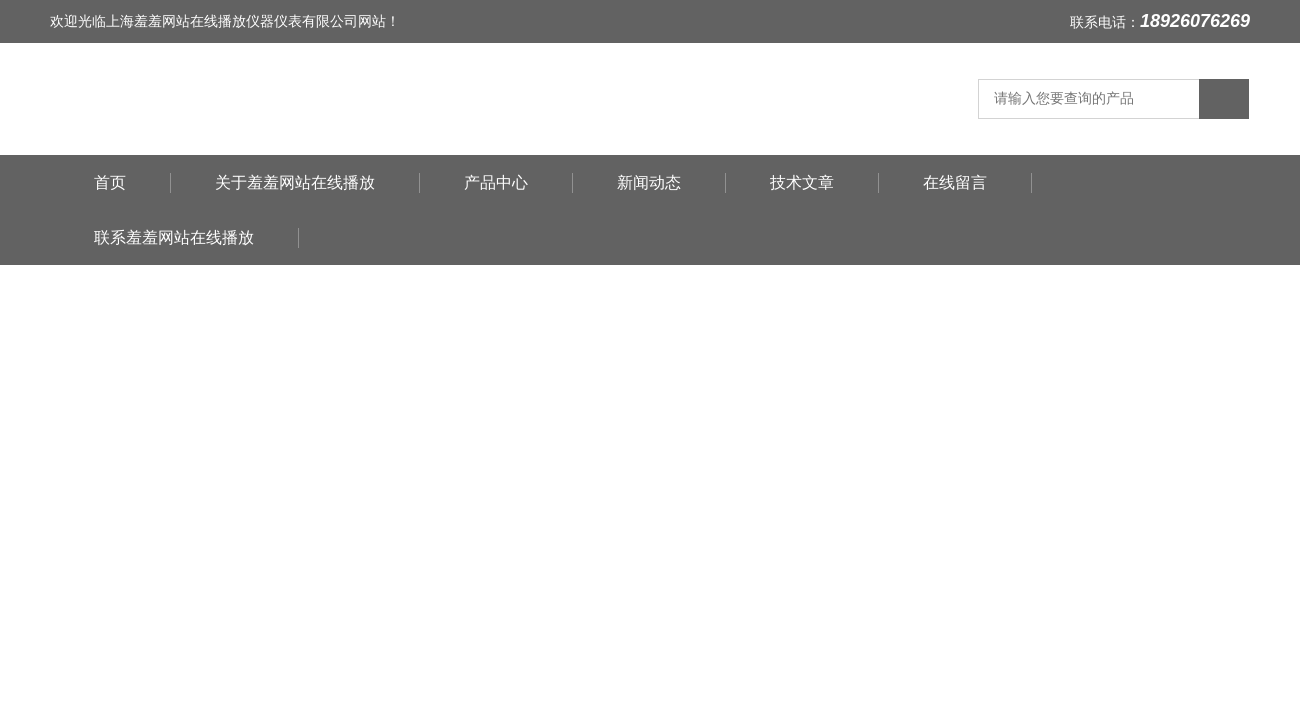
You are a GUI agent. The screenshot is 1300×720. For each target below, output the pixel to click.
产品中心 (496, 182)
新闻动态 (649, 182)
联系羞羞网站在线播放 (174, 237)
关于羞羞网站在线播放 (295, 182)
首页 (110, 182)
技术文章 (802, 182)
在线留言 (955, 182)
